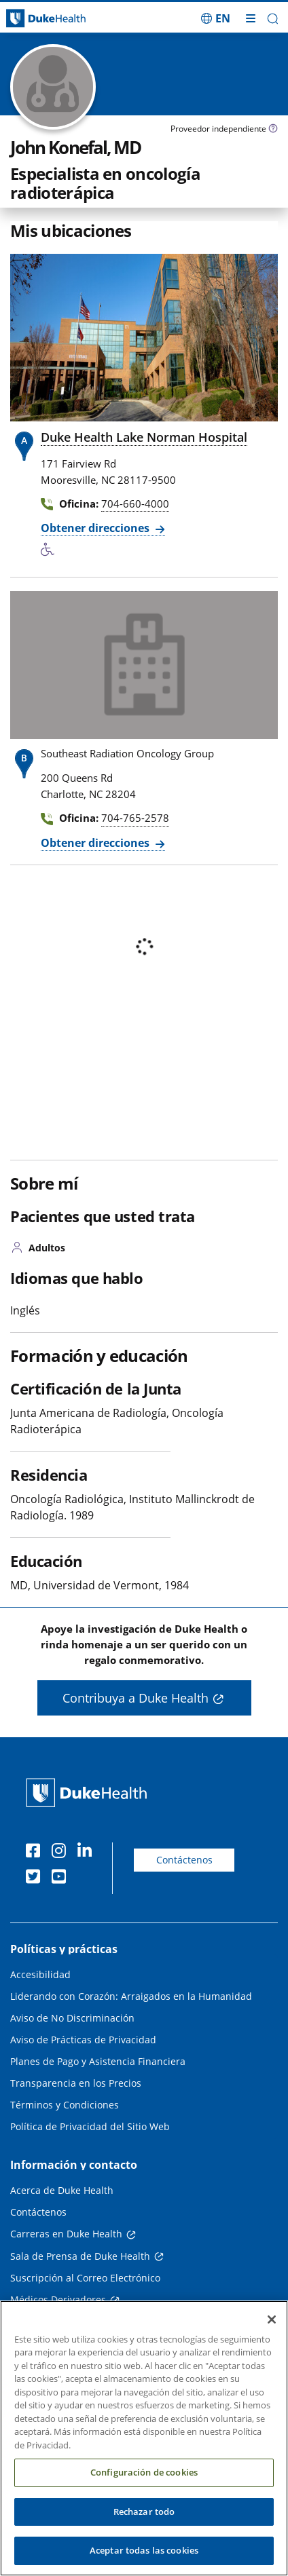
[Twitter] (36, 1878)
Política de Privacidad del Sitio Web (90, 2126)
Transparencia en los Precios (75, 2083)
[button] (273, 18)
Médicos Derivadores (58, 2299)
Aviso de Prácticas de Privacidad (83, 2039)
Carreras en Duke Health (66, 2233)
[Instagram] (62, 1852)
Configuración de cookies (144, 2484)
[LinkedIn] (87, 1852)
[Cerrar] (272, 2332)
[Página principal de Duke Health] (36, 18)
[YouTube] (62, 1878)
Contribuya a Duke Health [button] (135, 1698)
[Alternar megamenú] (250, 18)
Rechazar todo (144, 2524)
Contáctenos (184, 1859)
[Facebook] (36, 1852)
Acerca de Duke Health (61, 2190)
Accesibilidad (40, 1974)
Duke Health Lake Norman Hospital (144, 437)
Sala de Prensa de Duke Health (80, 2256)
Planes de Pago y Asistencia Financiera (97, 2061)
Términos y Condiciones (64, 2104)
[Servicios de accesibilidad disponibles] (51, 550)
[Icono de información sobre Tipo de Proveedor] (273, 130)
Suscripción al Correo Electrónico (85, 2277)
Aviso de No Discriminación (72, 2017)
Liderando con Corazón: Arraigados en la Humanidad (131, 1996)
